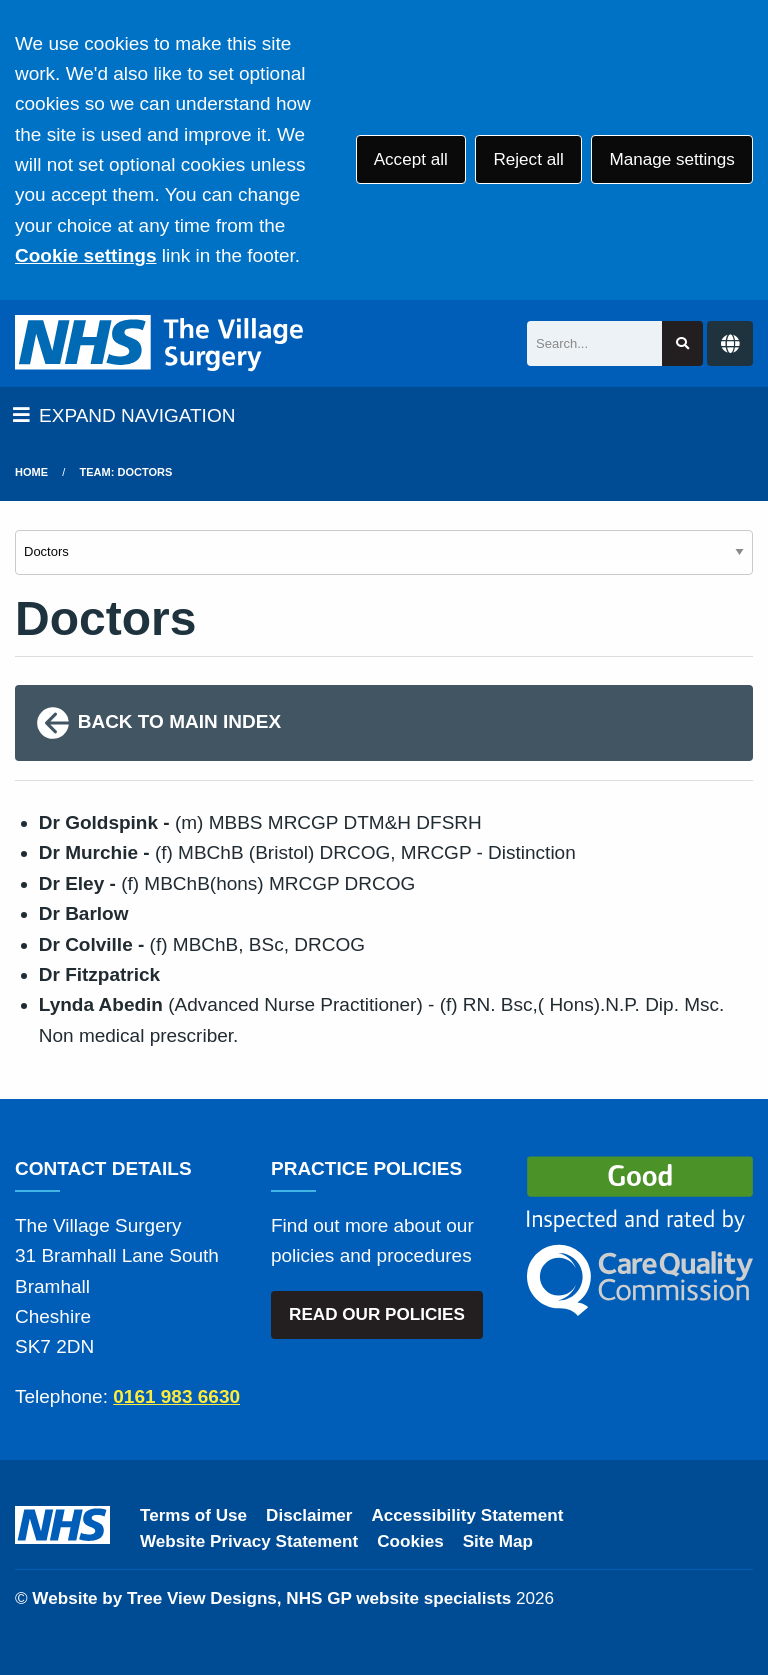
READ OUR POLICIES (377, 1314)
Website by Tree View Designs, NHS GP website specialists (271, 1598)
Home (31, 472)
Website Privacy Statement (249, 1541)
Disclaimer (309, 1515)
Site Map (498, 1541)
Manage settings (671, 159)
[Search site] (682, 343)
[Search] (594, 343)
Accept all (411, 159)
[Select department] (384, 552)
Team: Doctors (126, 472)
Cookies (410, 1541)
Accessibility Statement (468, 1515)
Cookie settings (85, 255)
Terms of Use (193, 1515)
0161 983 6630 (176, 1396)
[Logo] (161, 343)
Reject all (528, 159)
